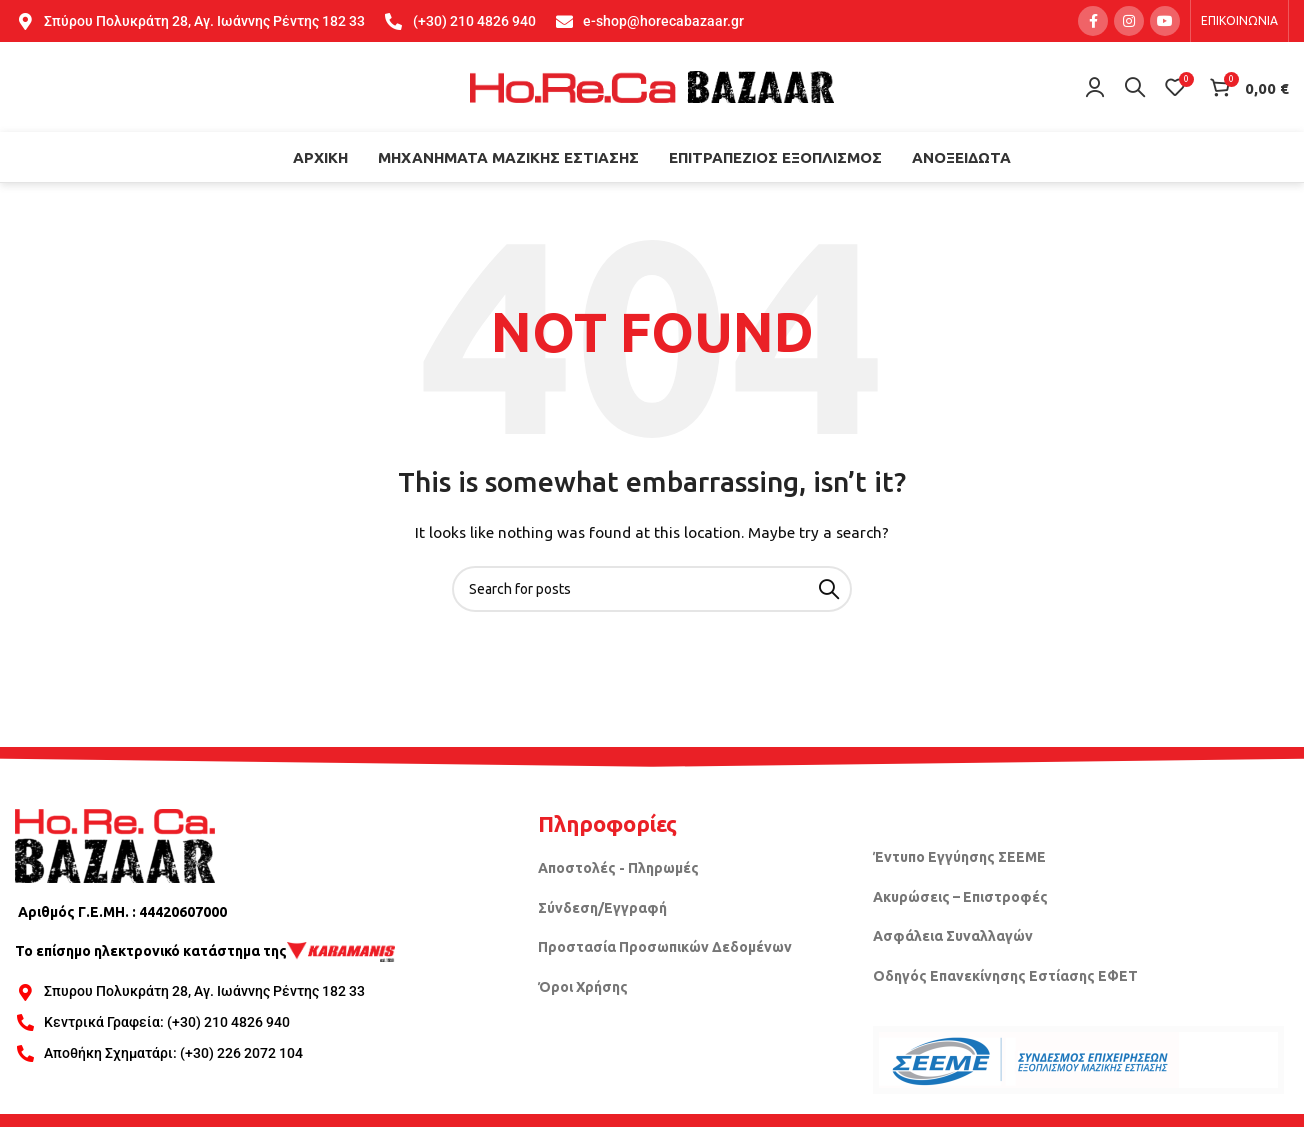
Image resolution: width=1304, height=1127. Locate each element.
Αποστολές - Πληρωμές (618, 868)
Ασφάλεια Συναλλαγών (953, 936)
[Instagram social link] (1129, 21)
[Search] (1135, 87)
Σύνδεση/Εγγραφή (602, 908)
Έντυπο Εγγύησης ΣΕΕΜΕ (959, 857)
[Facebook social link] (1093, 21)
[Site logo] (652, 86)
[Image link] (115, 844)
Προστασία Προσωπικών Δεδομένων (665, 947)
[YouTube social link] (1165, 21)
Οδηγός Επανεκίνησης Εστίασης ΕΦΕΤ (1005, 976)
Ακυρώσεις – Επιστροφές (960, 897)
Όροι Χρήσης (583, 987)
